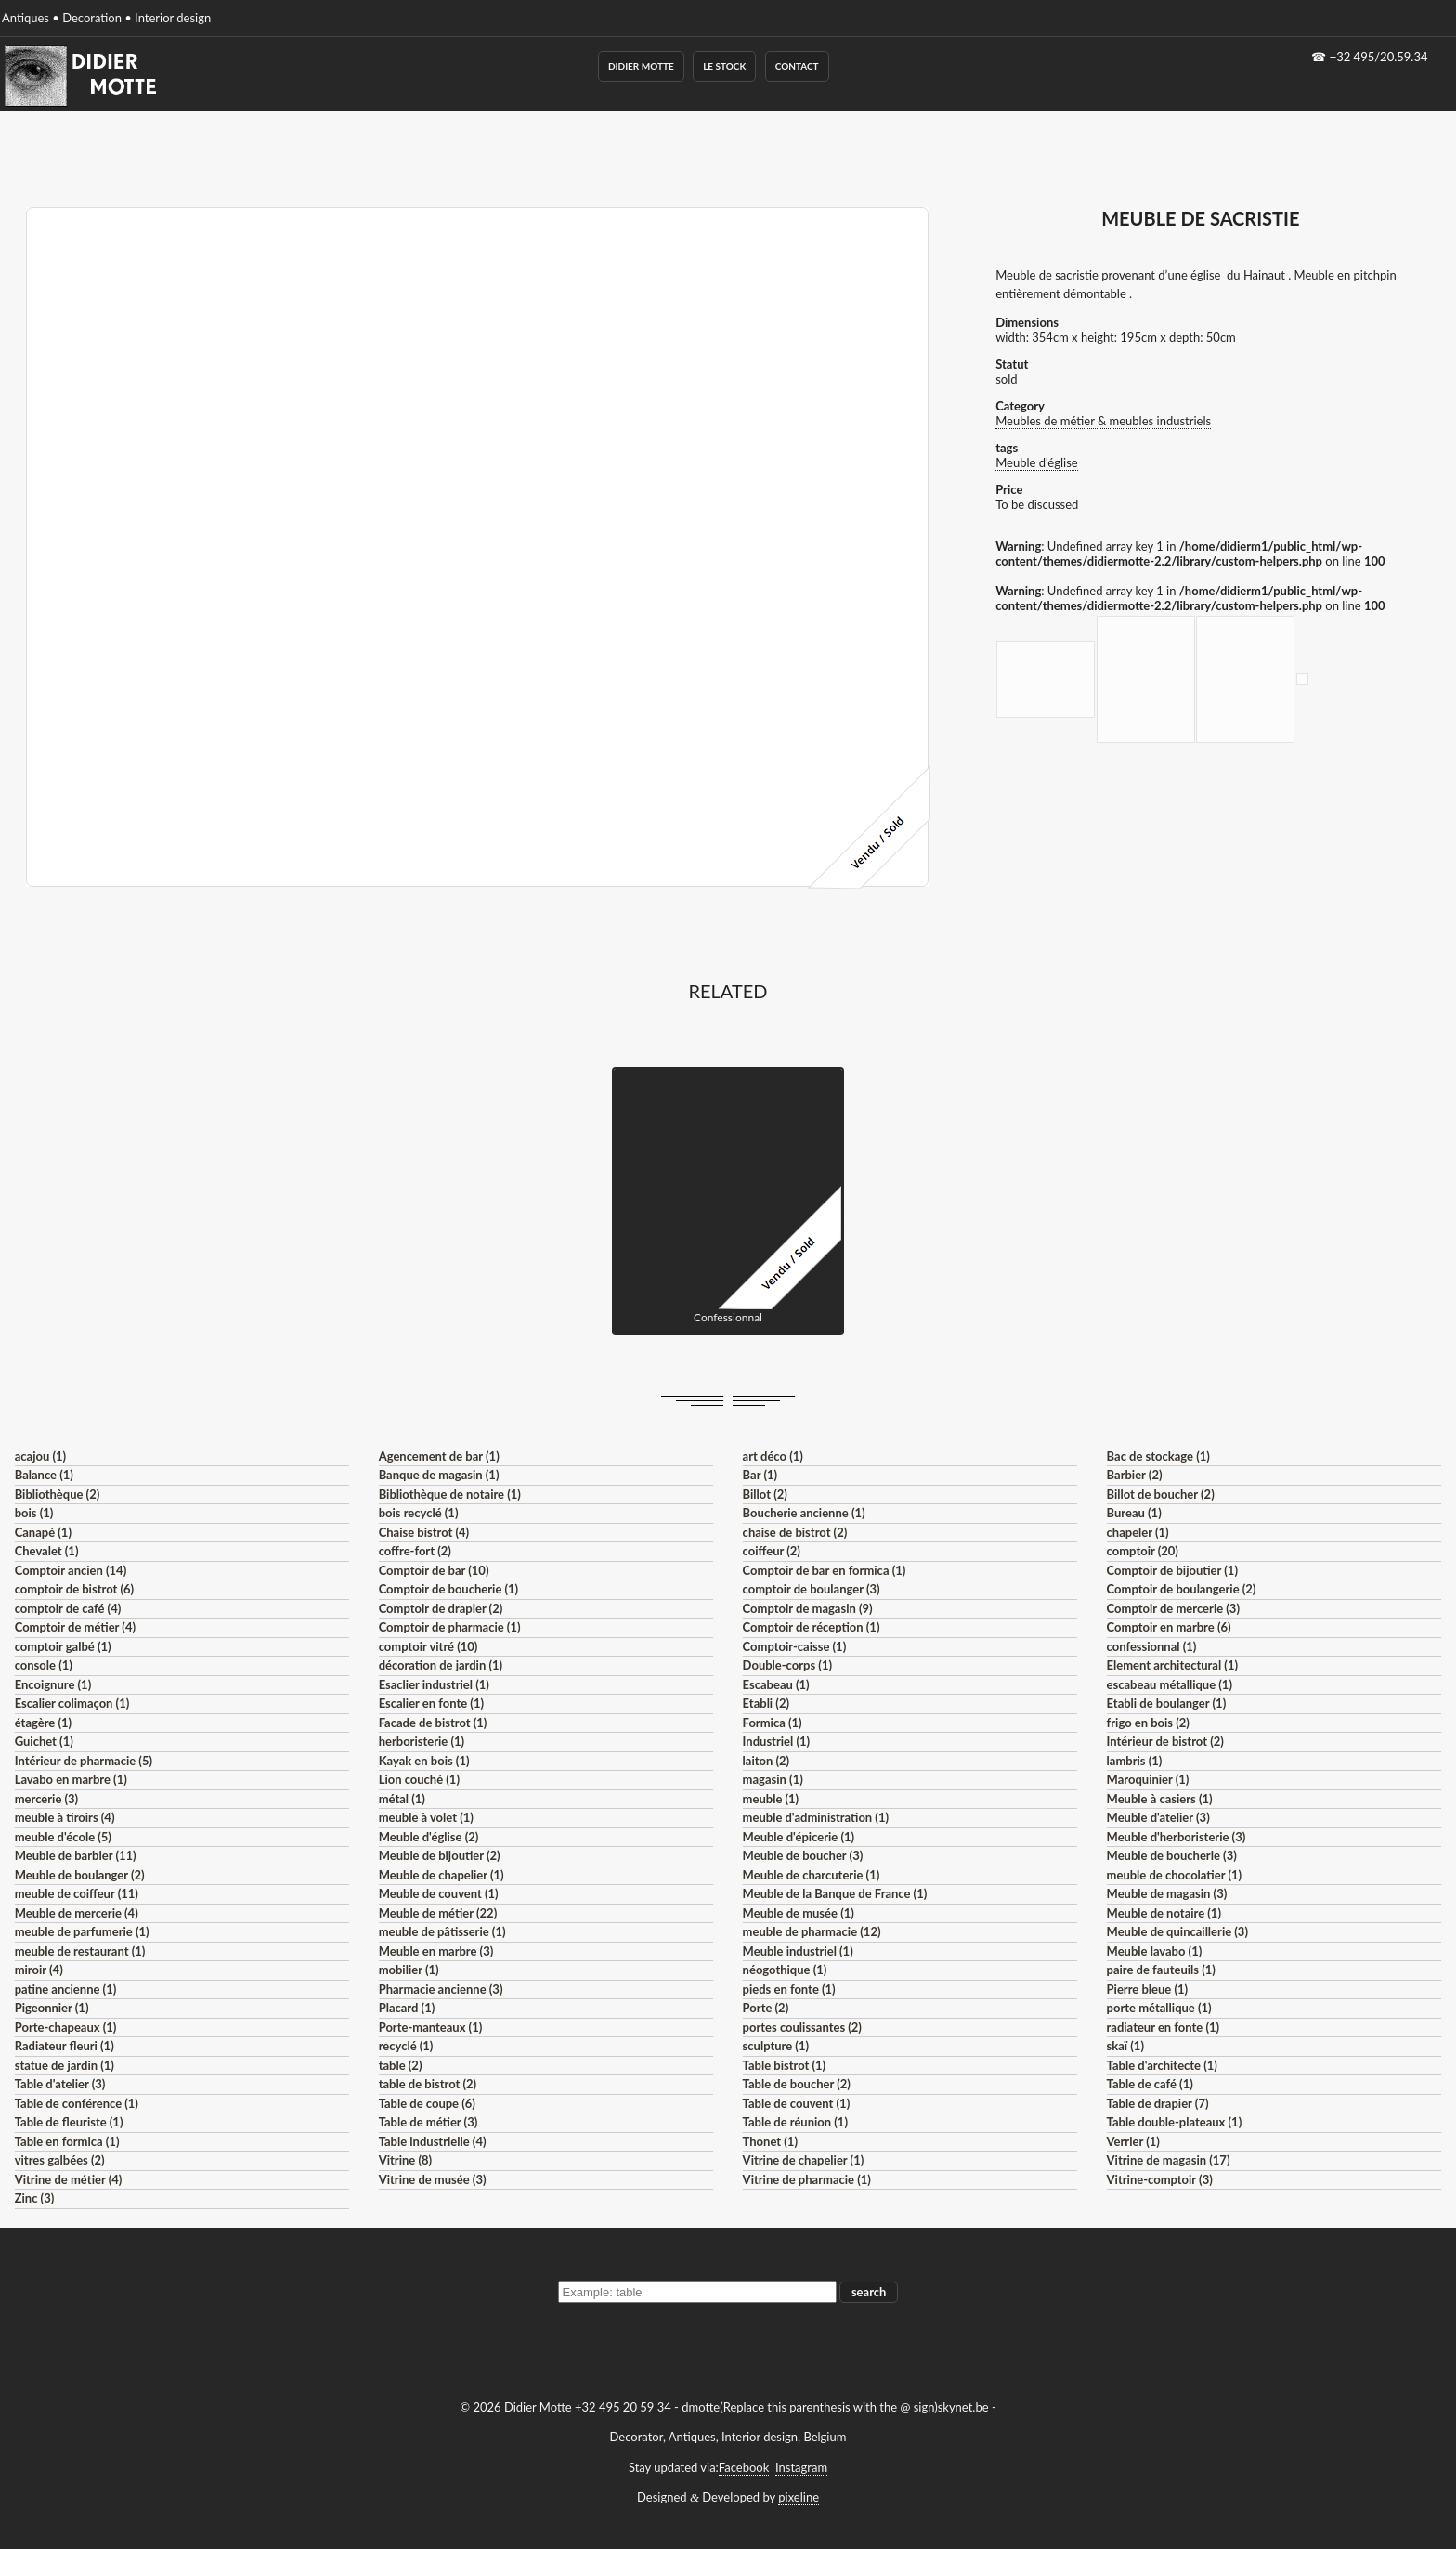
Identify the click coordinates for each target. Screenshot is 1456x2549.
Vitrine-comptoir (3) (1160, 2179)
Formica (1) (772, 1722)
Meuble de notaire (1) (1164, 1912)
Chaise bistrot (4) (424, 1532)
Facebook (744, 2467)
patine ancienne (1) (66, 1989)
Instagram (801, 2467)
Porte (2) (766, 2007)
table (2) (400, 2065)
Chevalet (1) (47, 1550)
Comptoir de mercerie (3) (1173, 1608)
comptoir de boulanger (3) (811, 1588)
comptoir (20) (1142, 1550)
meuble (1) (771, 1798)
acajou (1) (40, 1456)
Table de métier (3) (428, 2121)
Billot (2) (765, 1494)
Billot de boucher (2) (1161, 1494)
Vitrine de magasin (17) (1168, 2159)
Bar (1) (760, 1474)
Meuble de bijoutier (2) (439, 1855)
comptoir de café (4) (68, 1608)
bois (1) (34, 1512)
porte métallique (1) (1159, 2007)
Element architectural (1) (1172, 1665)
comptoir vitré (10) (428, 1646)
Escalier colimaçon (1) (72, 1703)
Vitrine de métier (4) (69, 2179)
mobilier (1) (409, 1969)
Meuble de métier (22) (438, 1912)
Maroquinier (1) (1148, 1779)
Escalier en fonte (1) (431, 1703)
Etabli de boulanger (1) (1167, 1703)
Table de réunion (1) (795, 2121)
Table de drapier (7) (1158, 2103)
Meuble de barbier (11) (75, 1855)
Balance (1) (44, 1474)
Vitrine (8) (405, 2159)
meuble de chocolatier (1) (1174, 1874)
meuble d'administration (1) (816, 1817)
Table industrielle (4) (433, 2141)
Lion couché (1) (419, 1779)
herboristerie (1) (422, 1741)
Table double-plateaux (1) (1174, 2121)
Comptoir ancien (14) (71, 1570)
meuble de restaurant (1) (80, 1951)
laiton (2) (766, 1760)
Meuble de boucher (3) (803, 1855)
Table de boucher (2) (797, 2083)
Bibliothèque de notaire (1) (450, 1494)
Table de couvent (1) (797, 2103)
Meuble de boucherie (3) (1172, 1855)
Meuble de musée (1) (798, 1912)
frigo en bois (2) (1148, 1722)
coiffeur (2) (771, 1550)
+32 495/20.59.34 (1379, 56)
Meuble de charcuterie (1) (811, 1874)
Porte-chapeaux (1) (66, 2027)
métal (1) (402, 1798)
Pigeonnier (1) (52, 2007)
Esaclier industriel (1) (434, 1684)
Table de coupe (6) (427, 2103)
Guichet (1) (44, 1741)
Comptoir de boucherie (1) (449, 1588)
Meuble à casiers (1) (1160, 1798)
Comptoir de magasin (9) (808, 1608)
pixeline (798, 2497)
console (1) (43, 1665)
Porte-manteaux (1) (431, 2027)
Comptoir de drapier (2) (441, 1608)
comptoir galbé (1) (63, 1646)
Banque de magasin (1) (439, 1474)
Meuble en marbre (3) (436, 1951)
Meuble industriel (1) (798, 1951)
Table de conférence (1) (76, 2103)
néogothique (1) (785, 1969)
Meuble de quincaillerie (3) (1177, 1931)
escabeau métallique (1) (1169, 1684)
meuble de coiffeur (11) (76, 1893)
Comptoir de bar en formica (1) (824, 1570)
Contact (797, 66)
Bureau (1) (1134, 1512)
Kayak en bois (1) (424, 1760)
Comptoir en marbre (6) (1169, 1626)
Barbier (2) (1135, 1474)
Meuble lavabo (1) (1154, 1951)
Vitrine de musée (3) (433, 2179)
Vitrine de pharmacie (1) (807, 2179)
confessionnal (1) (1152, 1646)
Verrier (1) (1133, 2141)
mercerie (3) (47, 1798)
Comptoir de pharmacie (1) (450, 1626)
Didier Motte (641, 66)
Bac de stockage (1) (1158, 1456)
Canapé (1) (43, 1532)
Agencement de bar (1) (439, 1456)
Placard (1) (407, 2007)
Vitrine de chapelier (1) (803, 2159)
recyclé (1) (406, 2045)
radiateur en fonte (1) (1163, 2027)
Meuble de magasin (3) (1167, 1893)
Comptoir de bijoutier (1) (1172, 1570)
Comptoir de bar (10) (434, 1570)
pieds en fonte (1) (789, 1989)
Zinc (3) (35, 2198)
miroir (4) (39, 1969)
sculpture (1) (776, 2045)
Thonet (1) (770, 2141)
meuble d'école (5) (63, 1836)
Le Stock (724, 66)
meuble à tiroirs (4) (65, 1817)
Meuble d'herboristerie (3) (1176, 1836)
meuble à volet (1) (426, 1817)
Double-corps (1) (787, 1665)
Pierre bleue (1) (1148, 1989)
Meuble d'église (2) (429, 1836)
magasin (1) (773, 1779)
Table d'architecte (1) (1162, 2065)
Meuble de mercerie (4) (76, 1912)
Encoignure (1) (53, 1684)
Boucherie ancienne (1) (804, 1512)
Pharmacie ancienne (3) (441, 1989)
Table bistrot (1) (784, 2065)
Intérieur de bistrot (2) (1165, 1741)
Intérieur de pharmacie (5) (83, 1760)
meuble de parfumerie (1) (82, 1931)
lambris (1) (1135, 1760)
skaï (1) (1125, 2045)
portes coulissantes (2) (802, 2027)
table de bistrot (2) (428, 2083)
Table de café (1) (1150, 2083)
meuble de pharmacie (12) (812, 1931)
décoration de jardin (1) (440, 1665)
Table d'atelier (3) (60, 2083)
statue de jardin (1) (64, 2065)
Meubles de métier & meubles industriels (1103, 420)
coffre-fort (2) (415, 1550)
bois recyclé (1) (419, 1512)
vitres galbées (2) (60, 2159)
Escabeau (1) (776, 1684)
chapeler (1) (1138, 1532)
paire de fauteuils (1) (1161, 1969)
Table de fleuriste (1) (69, 2121)
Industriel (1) (777, 1741)
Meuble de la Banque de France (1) (835, 1893)
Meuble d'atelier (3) (1158, 1817)
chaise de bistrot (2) (795, 1532)
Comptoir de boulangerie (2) (1181, 1588)
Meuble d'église (1036, 462)
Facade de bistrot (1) (433, 1722)
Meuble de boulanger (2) (80, 1874)
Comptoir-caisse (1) (795, 1646)
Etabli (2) (766, 1703)
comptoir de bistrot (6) (74, 1588)
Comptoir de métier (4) (75, 1626)
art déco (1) (773, 1456)
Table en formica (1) (67, 2141)
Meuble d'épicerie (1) (799, 1836)
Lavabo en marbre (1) (71, 1779)
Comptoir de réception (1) (811, 1626)
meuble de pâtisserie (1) (442, 1931)
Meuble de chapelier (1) (441, 1874)
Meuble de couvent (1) (439, 1893)
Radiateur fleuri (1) (64, 2045)
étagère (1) (43, 1722)
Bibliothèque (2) (57, 1494)
